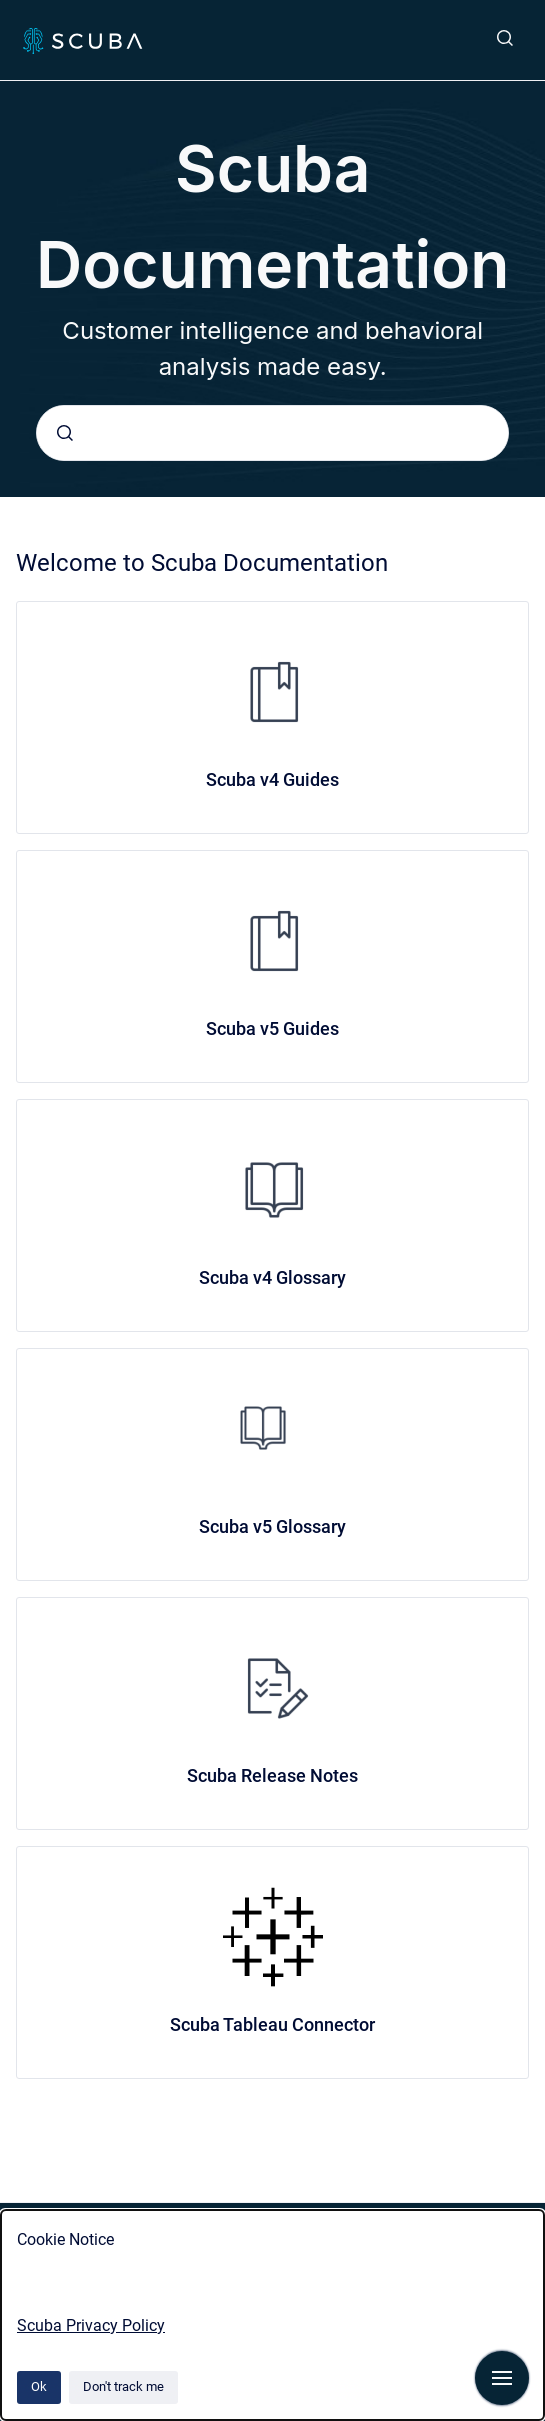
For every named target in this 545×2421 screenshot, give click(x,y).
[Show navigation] (502, 2378)
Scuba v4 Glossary (272, 1277)
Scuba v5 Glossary (272, 1526)
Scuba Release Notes (272, 1775)
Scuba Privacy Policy (91, 2325)
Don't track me (123, 2386)
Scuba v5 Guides (272, 1028)
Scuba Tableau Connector (272, 2024)
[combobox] (272, 433)
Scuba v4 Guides (272, 779)
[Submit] (65, 433)
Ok (39, 2386)
